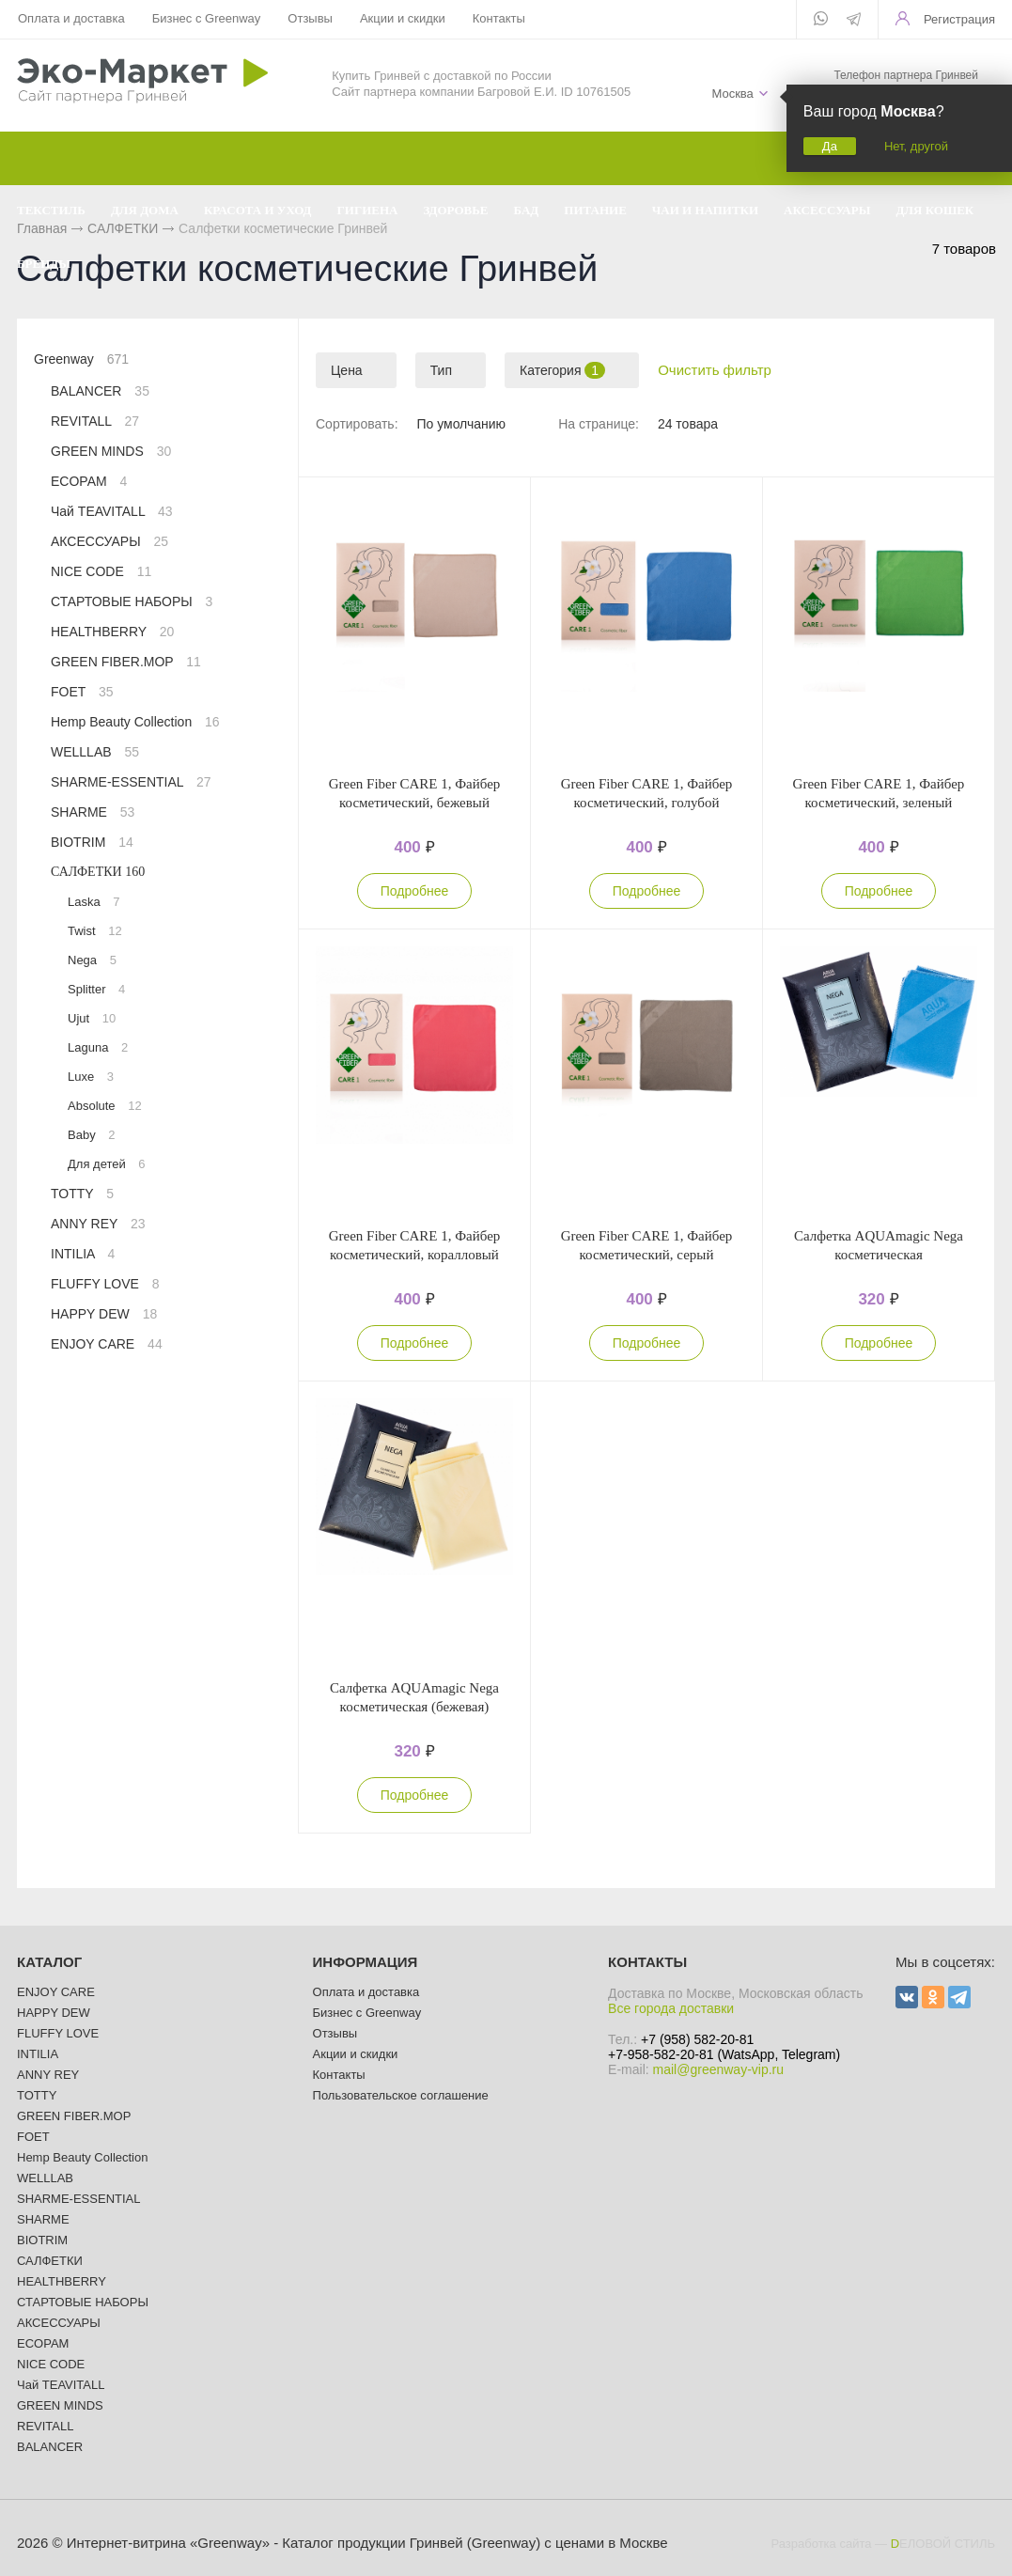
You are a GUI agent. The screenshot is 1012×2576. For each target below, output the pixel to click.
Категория (562, 370)
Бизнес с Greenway (206, 18)
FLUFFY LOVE (105, 1283)
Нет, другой (916, 146)
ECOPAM (89, 481)
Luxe (91, 1076)
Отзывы (310, 18)
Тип (441, 370)
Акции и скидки (402, 18)
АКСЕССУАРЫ (109, 541)
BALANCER (100, 390)
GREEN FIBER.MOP (126, 661)
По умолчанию (461, 423)
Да (829, 146)
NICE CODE (101, 571)
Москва (732, 93)
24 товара (688, 423)
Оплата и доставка (71, 18)
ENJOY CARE (107, 1343)
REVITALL (95, 421)
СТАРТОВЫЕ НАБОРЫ (131, 601)
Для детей (107, 1164)
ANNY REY (98, 1223)
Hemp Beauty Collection (135, 721)
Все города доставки (671, 2008)
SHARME (92, 812)
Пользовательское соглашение (401, 2095)
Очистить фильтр (714, 370)
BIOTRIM (92, 842)
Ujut (92, 1018)
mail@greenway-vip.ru (718, 2069)
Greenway (81, 359)
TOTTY (82, 1193)
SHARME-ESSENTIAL (131, 781)
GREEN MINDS (111, 451)
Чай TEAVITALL (112, 511)
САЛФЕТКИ (98, 872)
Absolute (105, 1106)
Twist (95, 931)
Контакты (499, 18)
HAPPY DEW (104, 1313)
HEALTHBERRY (112, 631)
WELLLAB (95, 751)
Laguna (98, 1047)
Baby (91, 1135)
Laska (94, 902)
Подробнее (415, 890)
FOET (82, 691)
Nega (92, 960)
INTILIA (83, 1253)
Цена (347, 370)
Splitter (96, 989)
